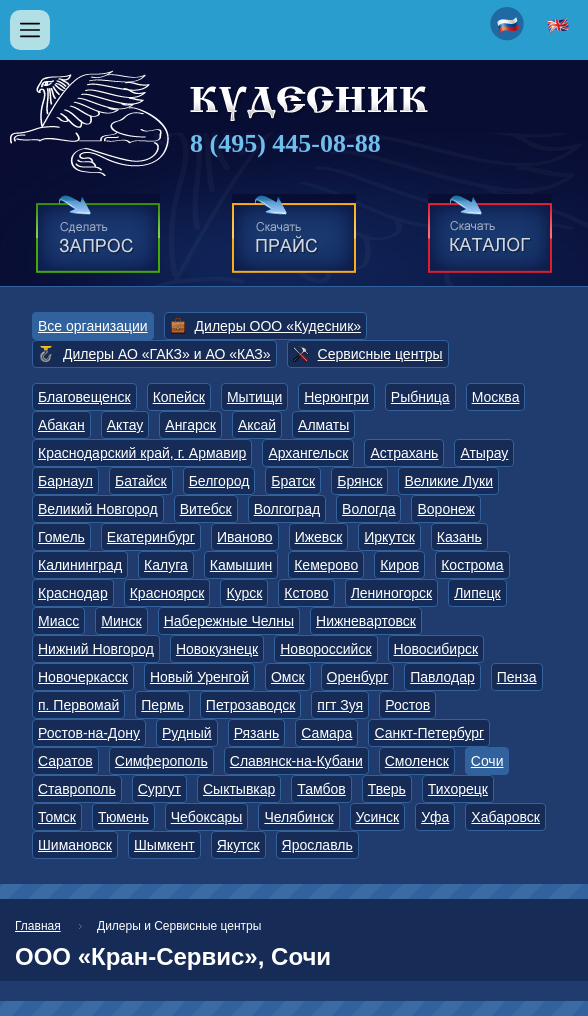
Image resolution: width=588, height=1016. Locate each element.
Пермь (162, 705)
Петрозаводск (250, 705)
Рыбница (420, 397)
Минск (121, 621)
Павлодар (442, 677)
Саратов (65, 761)
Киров (399, 565)
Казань (459, 537)
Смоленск (417, 761)
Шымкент (164, 845)
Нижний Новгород (96, 649)
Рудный (187, 733)
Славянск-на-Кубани (296, 761)
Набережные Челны (229, 621)
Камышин (241, 565)
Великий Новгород (98, 509)
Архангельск (308, 453)
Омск (288, 677)
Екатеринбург (151, 537)
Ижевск (319, 537)
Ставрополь (77, 789)
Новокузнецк (217, 649)
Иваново (245, 537)
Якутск (238, 845)
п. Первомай (78, 705)
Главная (38, 926)
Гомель (61, 537)
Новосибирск (436, 649)
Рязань (257, 733)
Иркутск (389, 537)
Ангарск (190, 425)
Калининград (80, 565)
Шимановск (75, 845)
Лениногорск (392, 593)
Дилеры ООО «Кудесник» (278, 326)
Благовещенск (84, 397)
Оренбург (358, 677)
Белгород (219, 481)
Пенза (517, 677)
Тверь (387, 789)
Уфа (435, 817)
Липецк (477, 593)
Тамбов (321, 789)
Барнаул (65, 481)
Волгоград (287, 509)
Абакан (61, 425)
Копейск (179, 397)
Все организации (93, 326)
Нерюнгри (336, 397)
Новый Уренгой (199, 677)
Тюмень (123, 817)
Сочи (487, 761)
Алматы (323, 425)
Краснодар (73, 593)
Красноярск (167, 593)
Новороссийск (325, 649)
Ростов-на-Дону (89, 733)
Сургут (159, 789)
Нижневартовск (366, 621)
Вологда (368, 509)
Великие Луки (448, 481)
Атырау (484, 453)
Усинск (378, 817)
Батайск (141, 481)
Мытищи (254, 397)
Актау (125, 425)
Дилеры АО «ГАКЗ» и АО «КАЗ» (167, 354)
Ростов (407, 705)
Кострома (472, 565)
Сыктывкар (239, 789)
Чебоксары (207, 817)
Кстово (306, 593)
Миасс (58, 621)
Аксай (257, 425)
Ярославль (317, 845)
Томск (57, 817)
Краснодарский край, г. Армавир (142, 453)
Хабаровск (505, 817)
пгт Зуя (340, 705)
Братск (293, 481)
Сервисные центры (380, 354)
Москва (496, 397)
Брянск (359, 481)
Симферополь (161, 761)
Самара (326, 733)
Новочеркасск (83, 677)
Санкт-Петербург (429, 733)
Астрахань (404, 453)
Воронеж (445, 509)
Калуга (166, 565)
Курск (244, 593)
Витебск (206, 509)
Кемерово (326, 565)
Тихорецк (458, 789)
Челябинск (298, 817)
